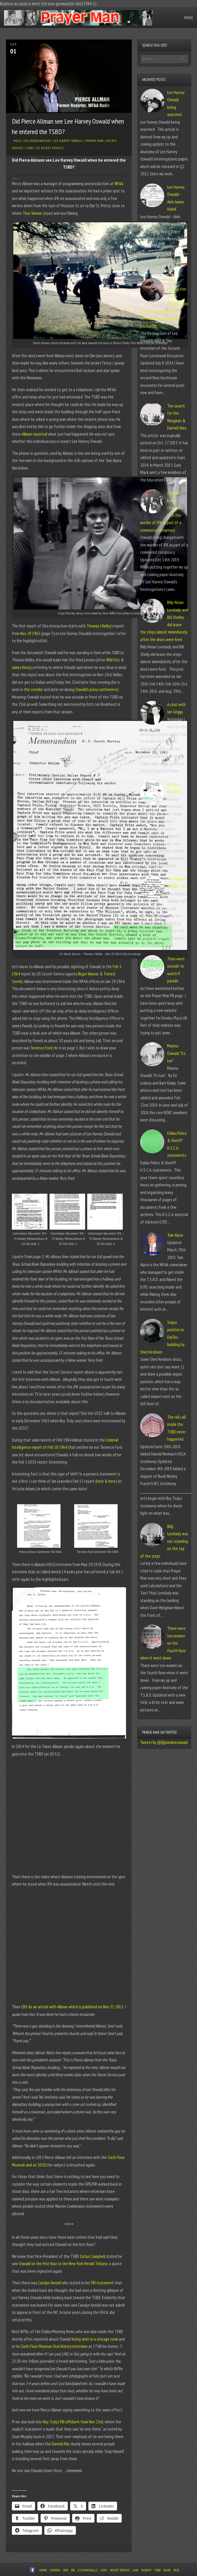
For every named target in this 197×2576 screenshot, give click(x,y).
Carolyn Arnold (49, 2282)
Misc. (177, 2570)
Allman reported (34, 434)
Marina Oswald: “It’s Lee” (176, 1053)
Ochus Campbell (92, 2256)
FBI (73, 2570)
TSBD (29, 148)
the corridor (33, 689)
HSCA (17, 141)
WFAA (118, 183)
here (100, 1481)
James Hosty (21, 667)
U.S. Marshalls (88, 2570)
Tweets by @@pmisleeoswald (164, 1742)
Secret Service (120, 2570)
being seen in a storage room (95, 2339)
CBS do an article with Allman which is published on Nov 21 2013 (72, 2006)
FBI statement (102, 2282)
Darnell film (60, 2444)
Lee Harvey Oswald (68, 141)
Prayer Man (94, 141)
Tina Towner (18, 178)
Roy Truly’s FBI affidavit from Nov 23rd (73, 2422)
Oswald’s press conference (96, 689)
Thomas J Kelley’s (100, 626)
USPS (104, 2570)
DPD (65, 2570)
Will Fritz (113, 660)
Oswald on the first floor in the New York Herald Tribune (63, 2263)
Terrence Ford (41, 1048)
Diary (167, 2570)
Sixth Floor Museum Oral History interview (54, 2346)
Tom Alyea (175, 1235)
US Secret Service (50, 148)
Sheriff (146, 2570)
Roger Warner (88, 974)
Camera (55, 2570)
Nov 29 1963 (30, 633)
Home (43, 2570)
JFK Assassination (36, 141)
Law (135, 2570)
